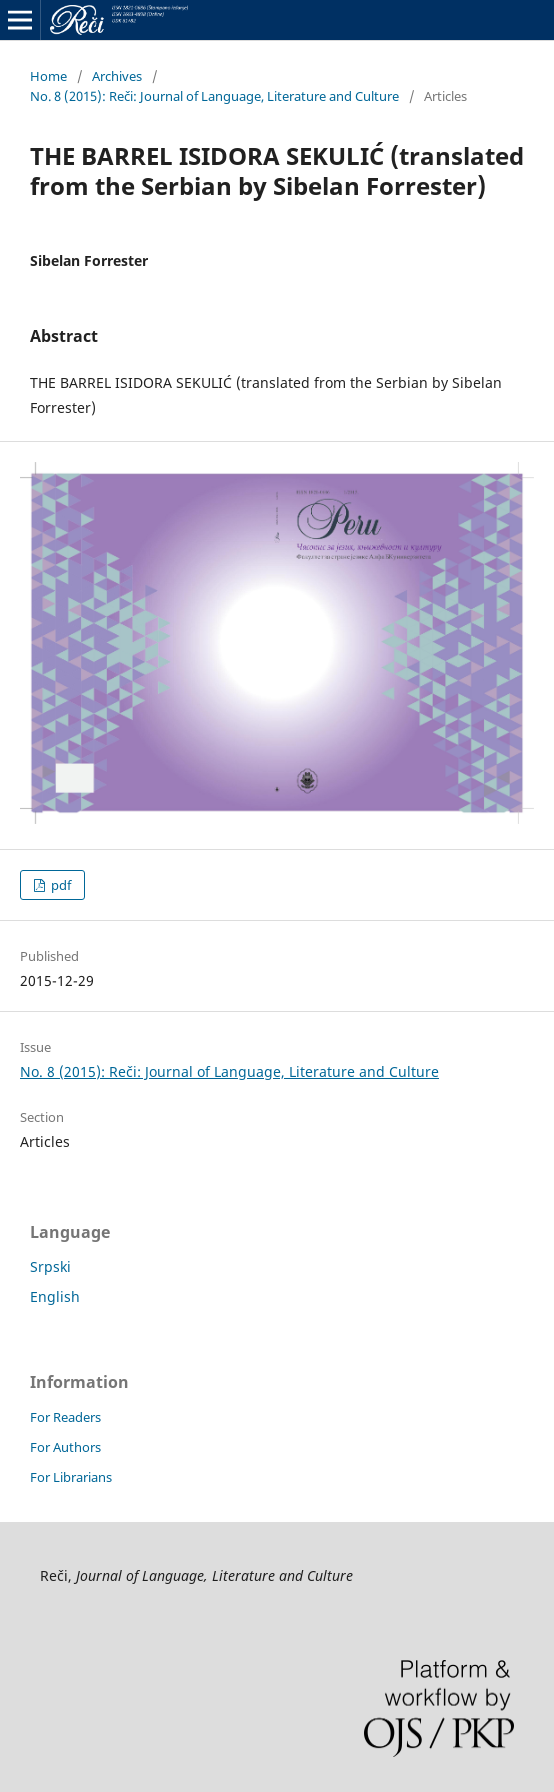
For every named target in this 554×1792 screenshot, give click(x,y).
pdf (59, 885)
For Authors (65, 1447)
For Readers (65, 1417)
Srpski (50, 1266)
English (55, 1296)
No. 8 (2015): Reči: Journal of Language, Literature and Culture (214, 96)
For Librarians (71, 1477)
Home (48, 76)
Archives (117, 76)
